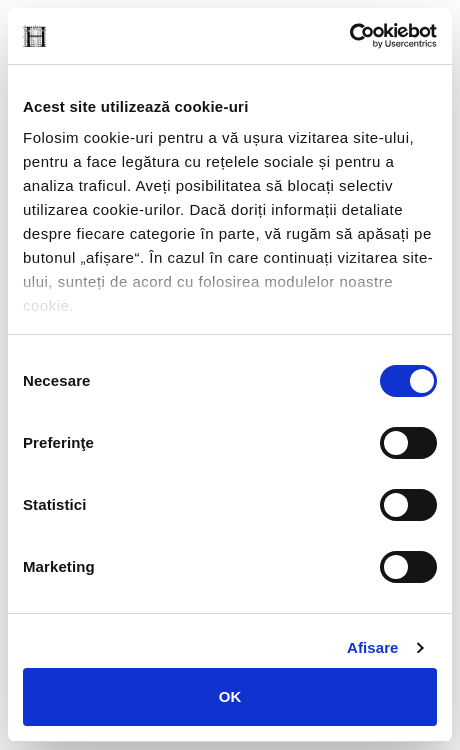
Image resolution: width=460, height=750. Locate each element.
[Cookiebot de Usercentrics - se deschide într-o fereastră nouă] (349, 36)
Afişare (373, 647)
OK (230, 696)
